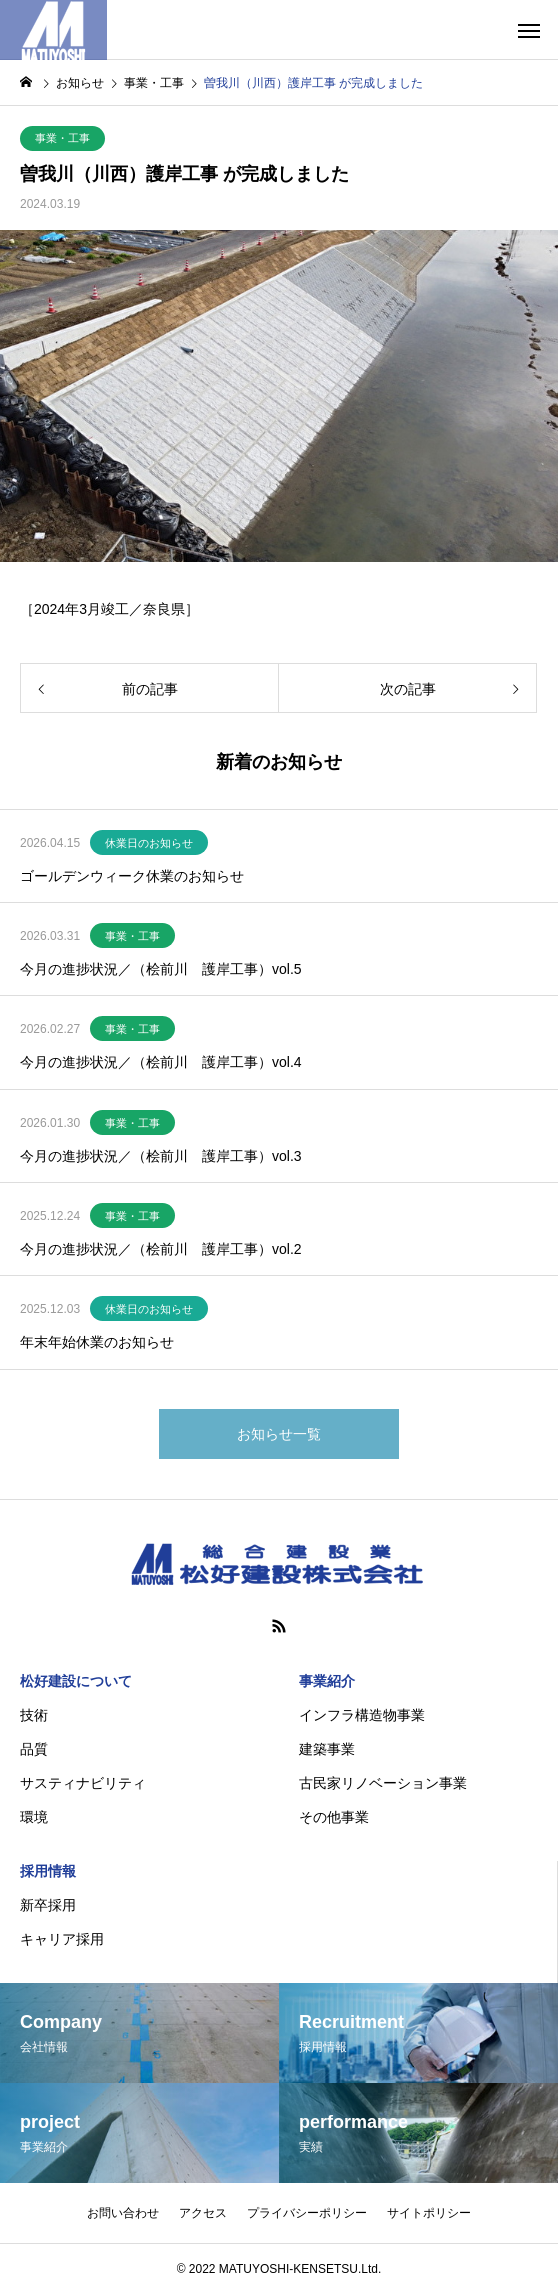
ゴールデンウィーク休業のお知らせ (132, 876)
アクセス (203, 2213)
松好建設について (76, 1681)
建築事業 (327, 1749)
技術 (34, 1715)
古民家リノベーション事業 (383, 1783)
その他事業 (334, 1817)
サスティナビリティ (83, 1783)
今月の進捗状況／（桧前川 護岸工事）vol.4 (161, 1062)
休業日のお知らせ (149, 843)
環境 (34, 1817)
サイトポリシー (429, 2213)
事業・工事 (62, 138)
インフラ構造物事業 (362, 1715)
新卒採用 (48, 1905)
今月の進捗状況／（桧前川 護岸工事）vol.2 (161, 1249)
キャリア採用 (62, 1939)
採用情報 (48, 1871)
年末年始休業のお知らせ (97, 1342)
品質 (34, 1749)
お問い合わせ (123, 2213)
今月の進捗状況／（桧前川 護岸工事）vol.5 (161, 969)
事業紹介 (327, 1681)
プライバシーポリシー (307, 2213)
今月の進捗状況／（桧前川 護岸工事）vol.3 (161, 1156)
